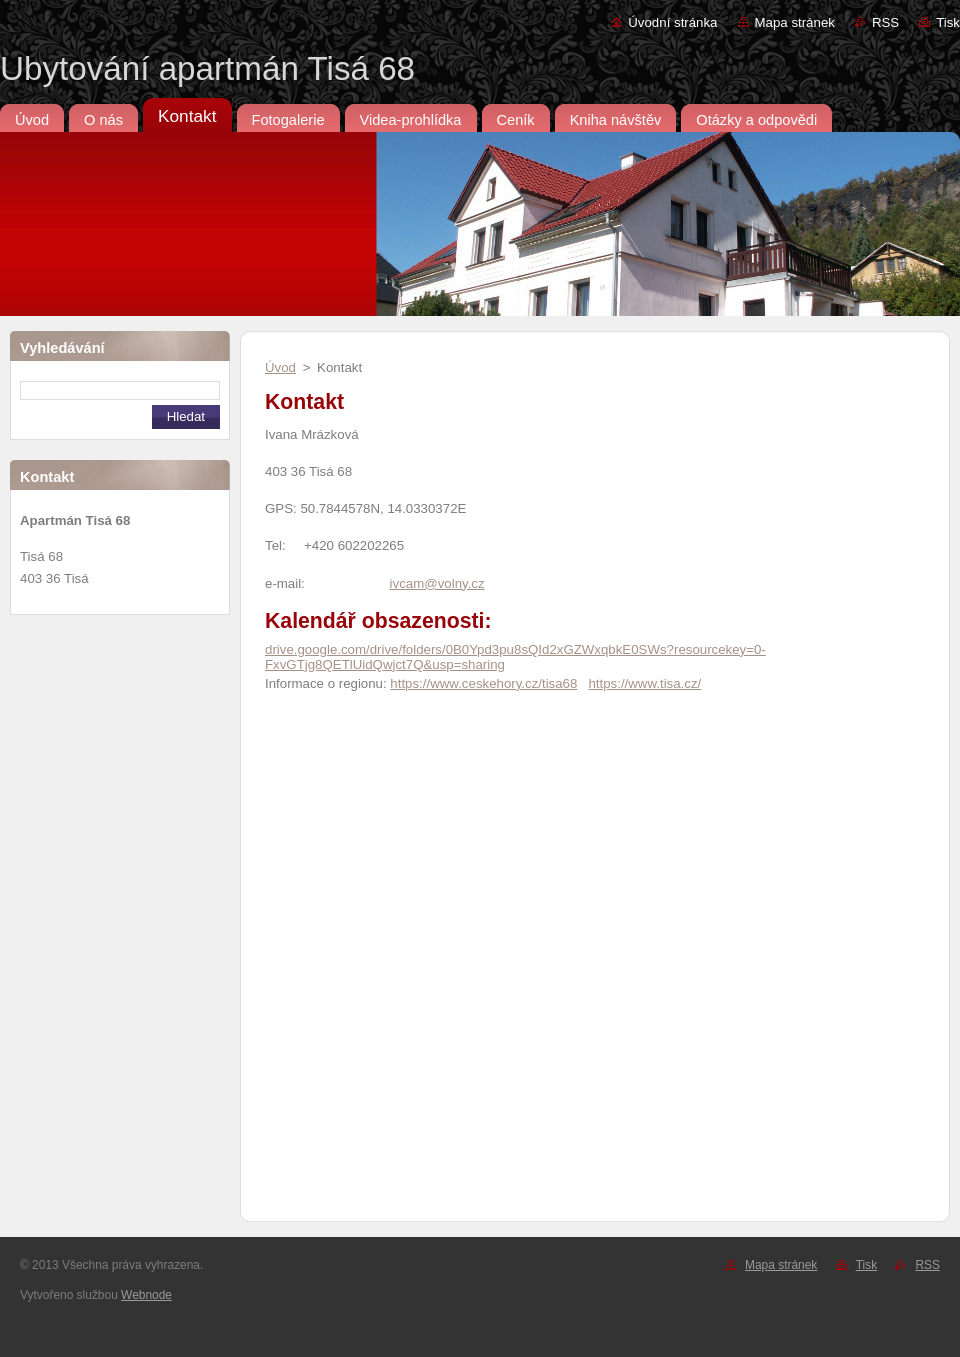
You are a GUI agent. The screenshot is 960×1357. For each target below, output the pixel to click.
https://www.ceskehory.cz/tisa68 (483, 683)
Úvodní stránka (672, 22)
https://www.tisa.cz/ (644, 683)
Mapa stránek (795, 22)
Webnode (146, 1295)
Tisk (948, 22)
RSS (885, 22)
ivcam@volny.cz (437, 583)
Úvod (280, 367)
